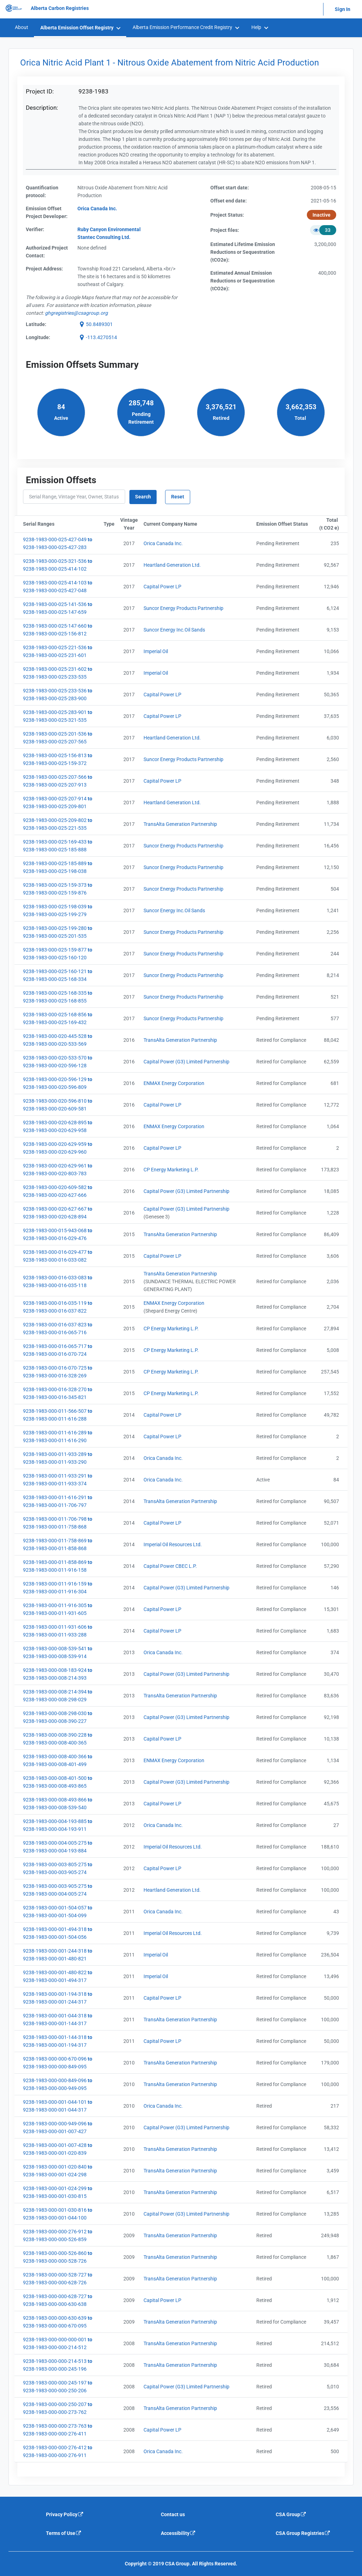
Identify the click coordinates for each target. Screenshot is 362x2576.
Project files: (224, 230)
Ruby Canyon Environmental (109, 229)
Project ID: (40, 91)
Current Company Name (198, 524)
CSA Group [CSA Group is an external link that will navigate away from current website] (291, 2514)
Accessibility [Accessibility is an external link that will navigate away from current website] (178, 2533)
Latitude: (36, 324)
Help (256, 27)
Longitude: (38, 337)
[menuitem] (21, 27)
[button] (95, 324)
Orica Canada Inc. (163, 543)
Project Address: (44, 269)
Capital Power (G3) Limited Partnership (186, 1061)
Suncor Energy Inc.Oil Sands (174, 630)
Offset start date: (229, 187)
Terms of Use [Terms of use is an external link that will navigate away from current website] (64, 2533)
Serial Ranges (62, 524)
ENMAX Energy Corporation (174, 1083)
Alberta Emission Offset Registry (76, 27)
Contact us (173, 2514)
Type (110, 524)
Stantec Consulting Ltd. (103, 237)
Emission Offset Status (283, 524)
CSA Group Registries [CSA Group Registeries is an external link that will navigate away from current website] (303, 2533)
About (21, 27)
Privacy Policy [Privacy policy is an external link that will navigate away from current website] (65, 2514)
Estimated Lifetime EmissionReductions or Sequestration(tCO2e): (242, 252)
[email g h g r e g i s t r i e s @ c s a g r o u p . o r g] (76, 313)
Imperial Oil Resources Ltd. (173, 1544)
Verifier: (35, 229)
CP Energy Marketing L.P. (171, 1169)
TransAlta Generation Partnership (180, 824)
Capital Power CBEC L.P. (170, 1566)
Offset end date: (228, 201)
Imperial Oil (156, 651)
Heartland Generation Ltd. (172, 565)
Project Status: (227, 215)
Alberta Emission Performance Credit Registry (182, 27)
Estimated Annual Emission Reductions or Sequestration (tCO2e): (242, 280)
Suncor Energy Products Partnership (183, 608)
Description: (42, 107)
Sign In (342, 9)
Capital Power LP (162, 586)
